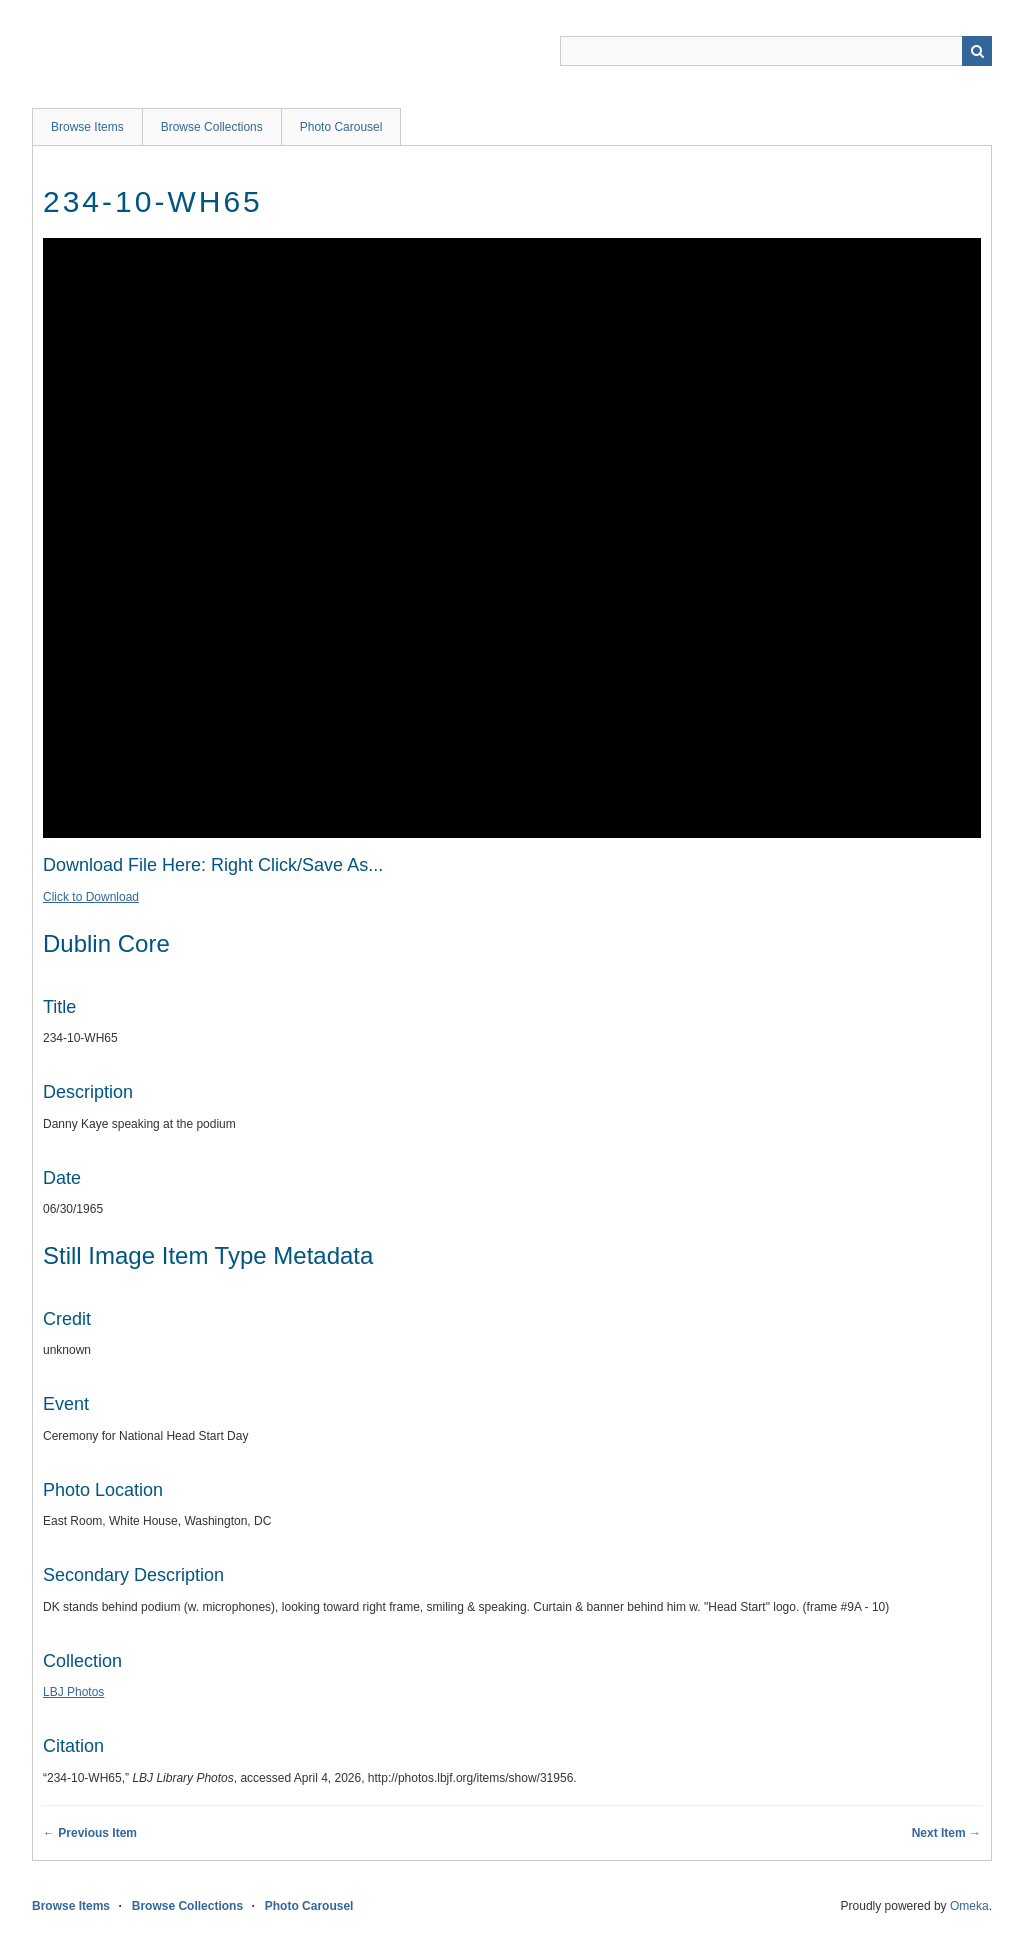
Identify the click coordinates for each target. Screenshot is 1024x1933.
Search (977, 51)
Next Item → (946, 1833)
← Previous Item (90, 1833)
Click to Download (91, 897)
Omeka (969, 1906)
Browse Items (87, 127)
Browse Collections (212, 127)
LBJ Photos (73, 1692)
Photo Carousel (341, 127)
